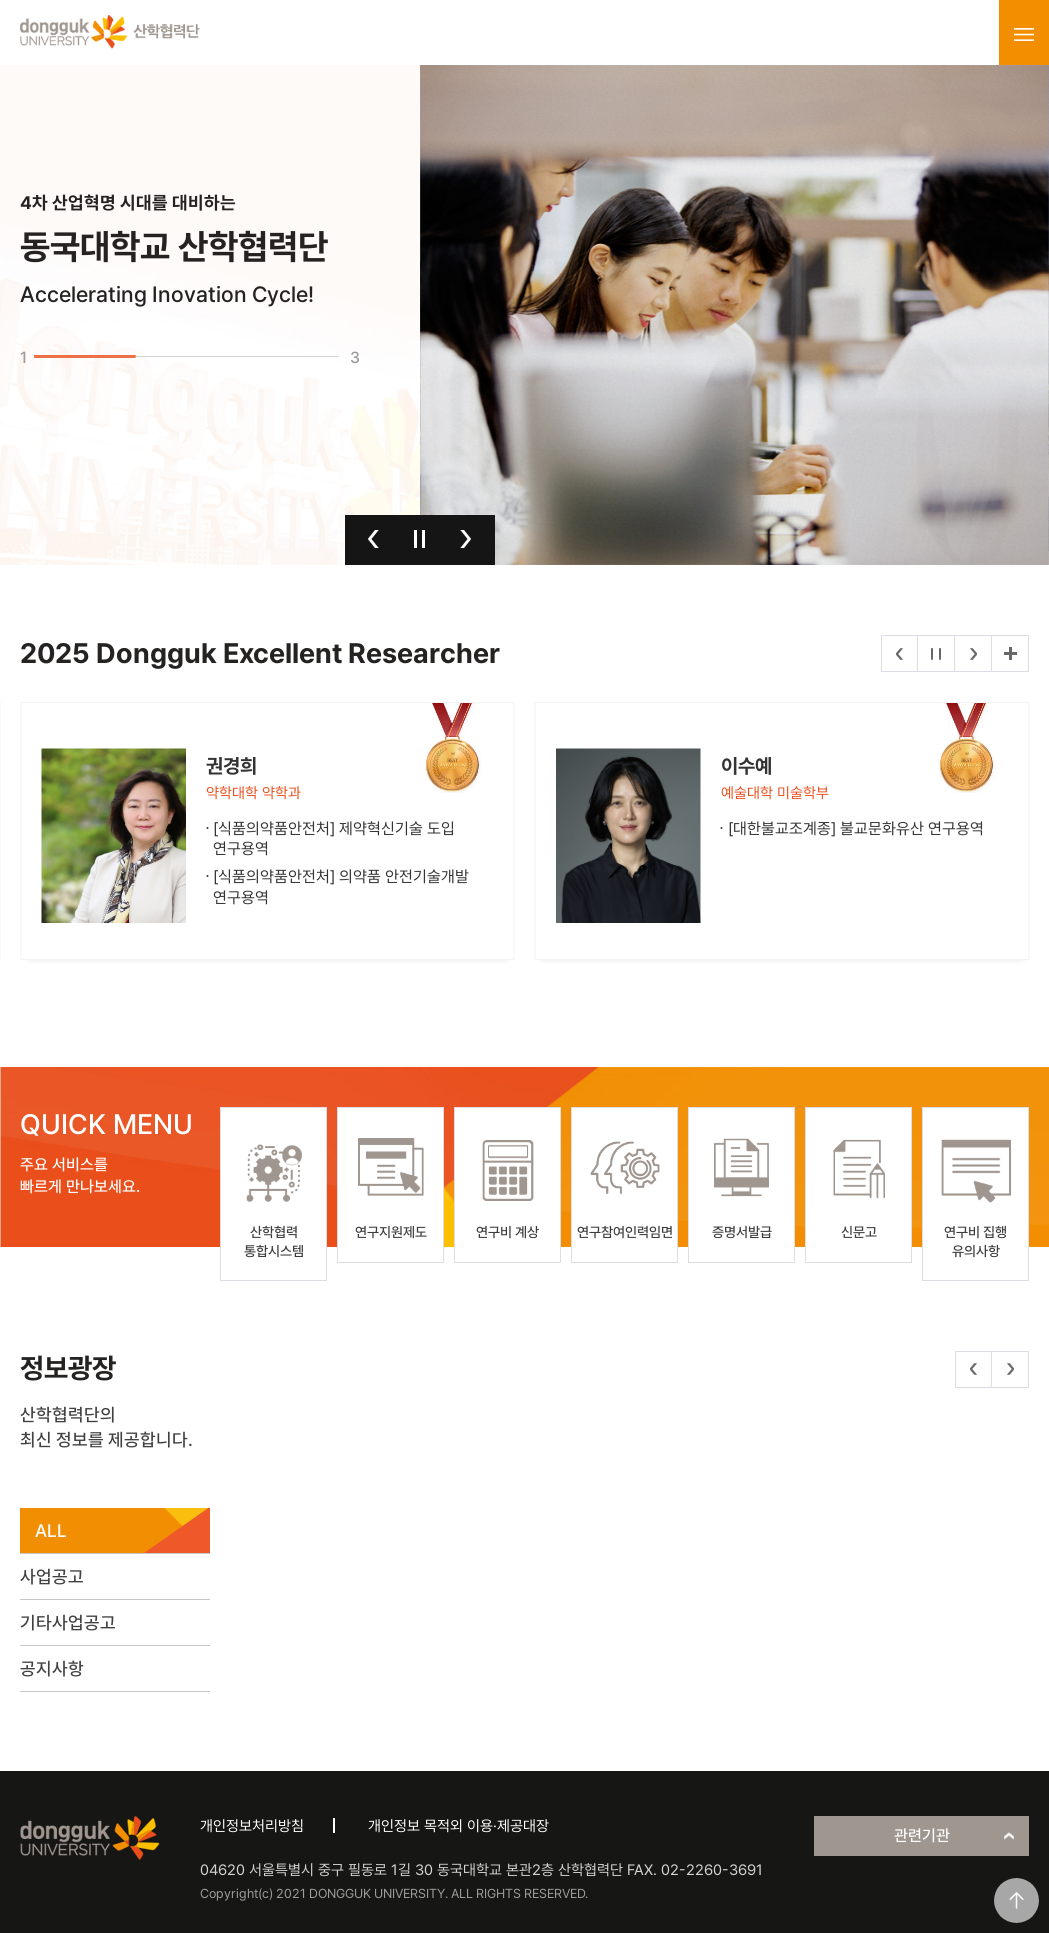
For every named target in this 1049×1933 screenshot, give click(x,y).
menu (1024, 34)
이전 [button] (373, 539)
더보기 (1010, 653)
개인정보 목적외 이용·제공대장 (458, 1826)
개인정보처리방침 (252, 1826)
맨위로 (1016, 1900)
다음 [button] (465, 539)
